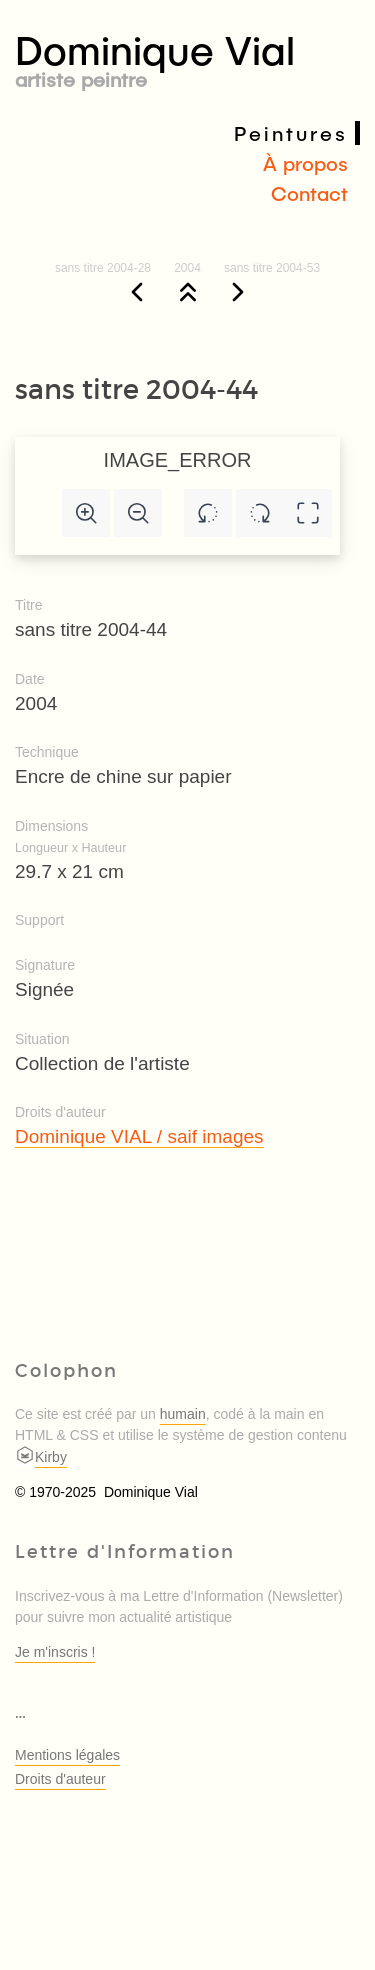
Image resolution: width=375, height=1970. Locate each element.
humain (183, 1414)
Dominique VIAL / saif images (139, 1136)
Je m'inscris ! (55, 1652)
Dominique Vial (187, 57)
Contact (309, 193)
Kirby (41, 1457)
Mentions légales (67, 1755)
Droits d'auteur (60, 1779)
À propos (305, 163)
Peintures (291, 133)
